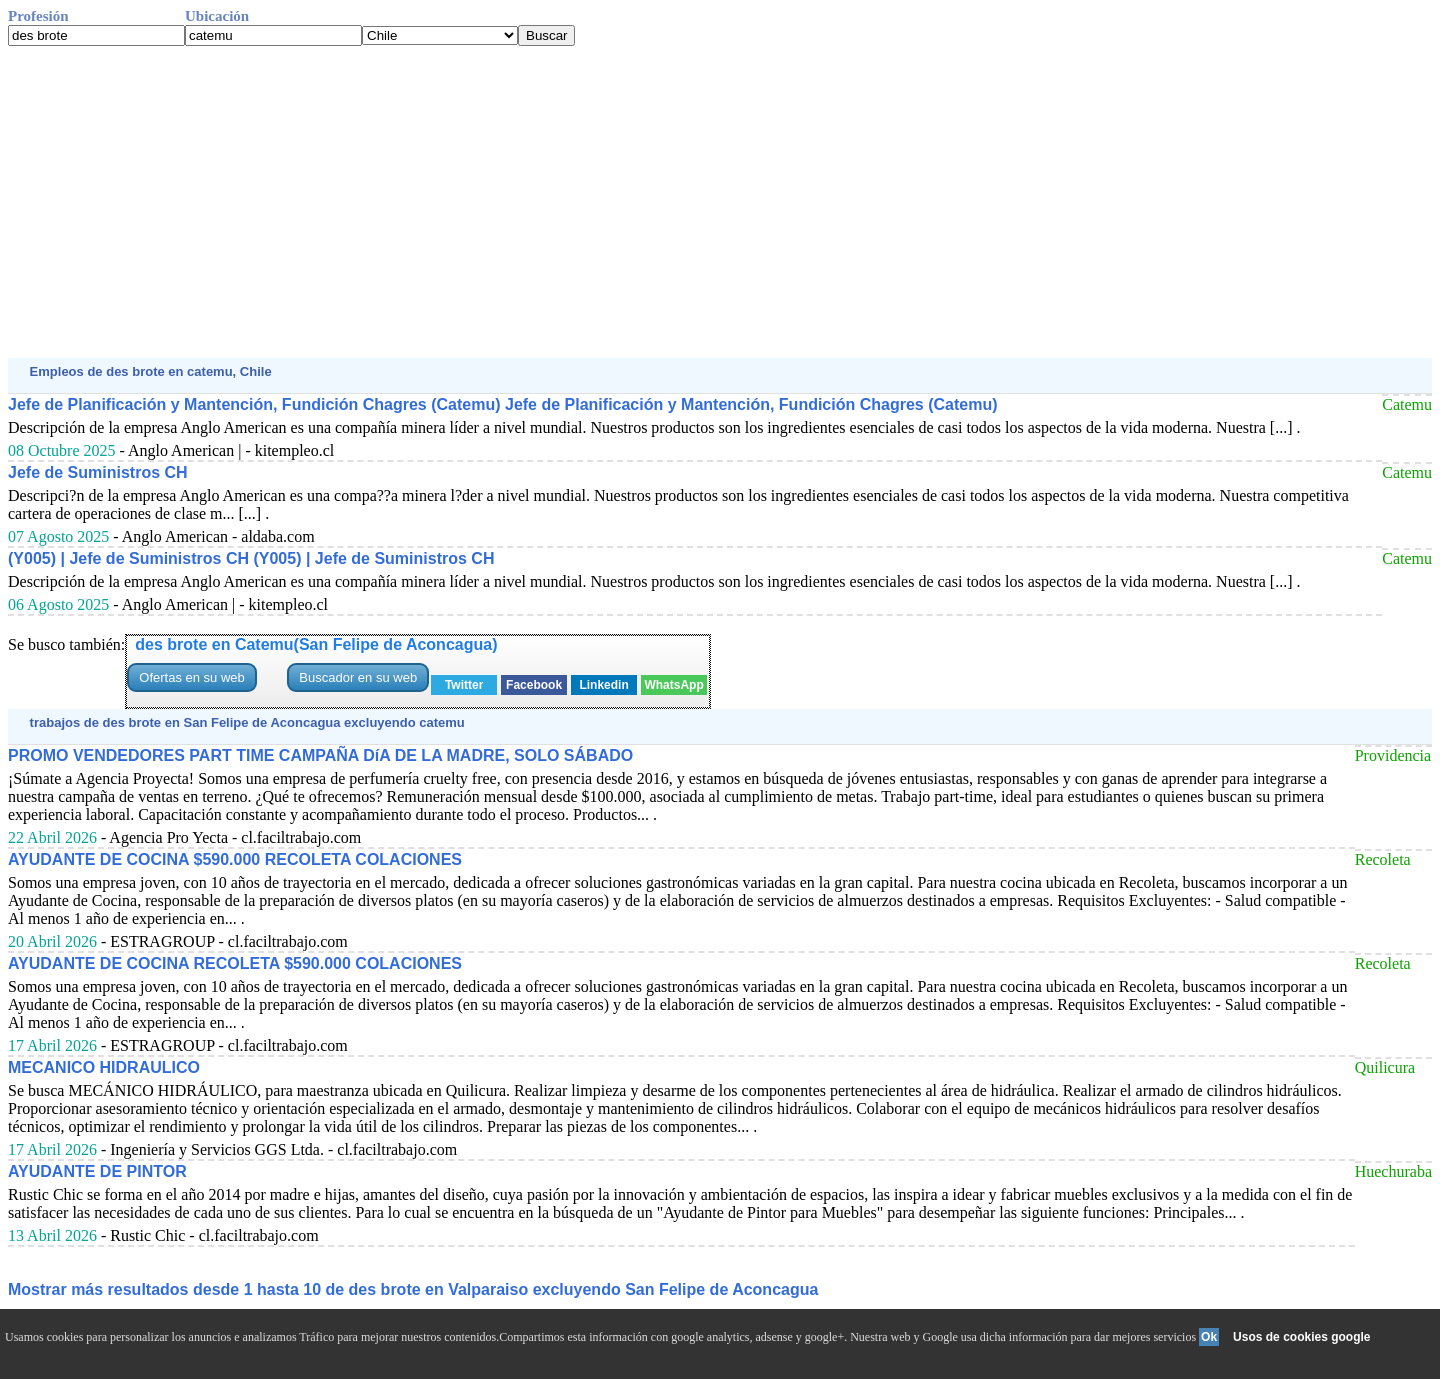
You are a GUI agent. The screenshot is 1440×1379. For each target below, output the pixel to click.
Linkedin (603, 685)
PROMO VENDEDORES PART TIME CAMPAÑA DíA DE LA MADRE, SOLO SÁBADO (320, 755)
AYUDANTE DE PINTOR (97, 1171)
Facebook (534, 685)
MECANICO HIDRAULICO (104, 1067)
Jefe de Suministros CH (98, 472)
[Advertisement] (608, 202)
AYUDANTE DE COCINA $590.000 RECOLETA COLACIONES (235, 859)
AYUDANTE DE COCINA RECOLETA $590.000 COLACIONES (235, 963)
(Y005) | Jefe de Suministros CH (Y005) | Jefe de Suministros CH (251, 558)
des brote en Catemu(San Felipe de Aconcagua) (316, 644)
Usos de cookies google (1301, 1337)
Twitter (464, 685)
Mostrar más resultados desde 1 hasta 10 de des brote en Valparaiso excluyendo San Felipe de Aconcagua (413, 1289)
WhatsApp (673, 685)
